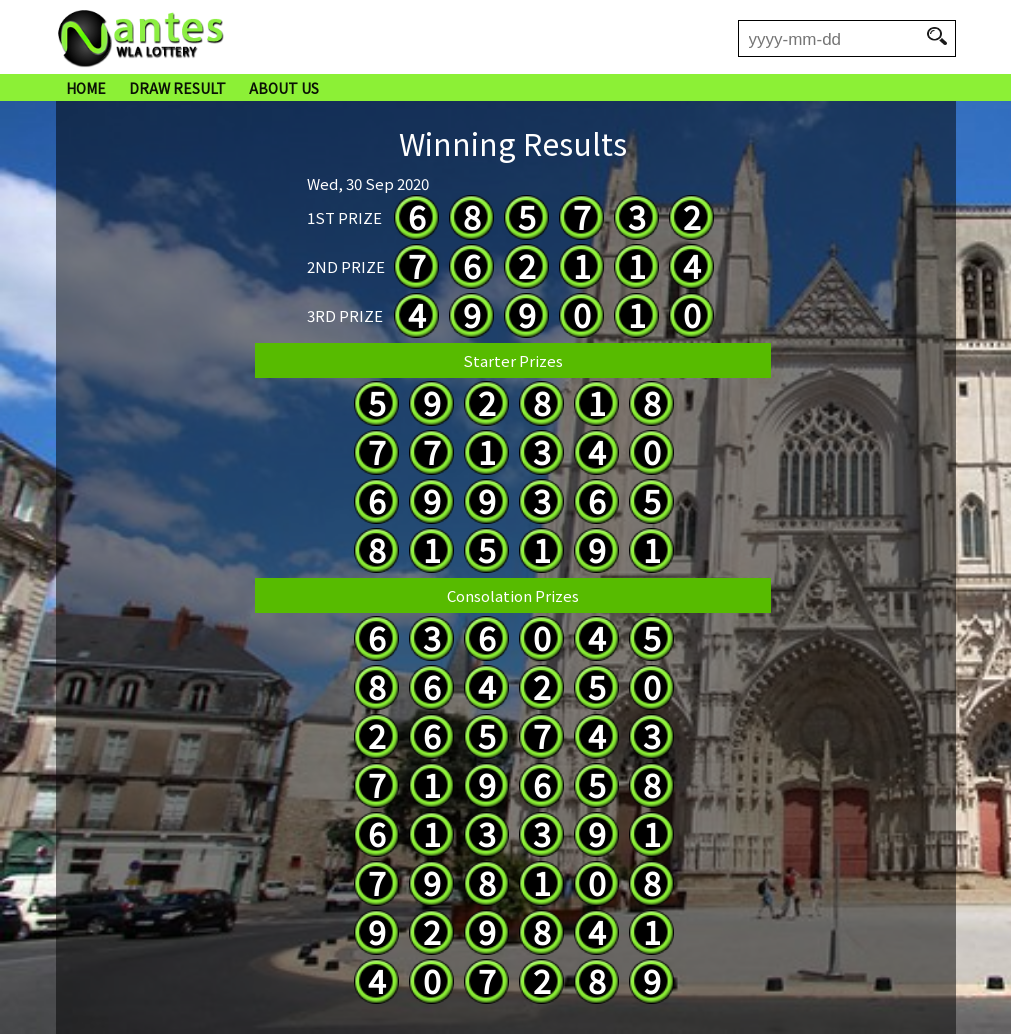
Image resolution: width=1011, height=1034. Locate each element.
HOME (86, 88)
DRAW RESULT (177, 88)
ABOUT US (284, 88)
